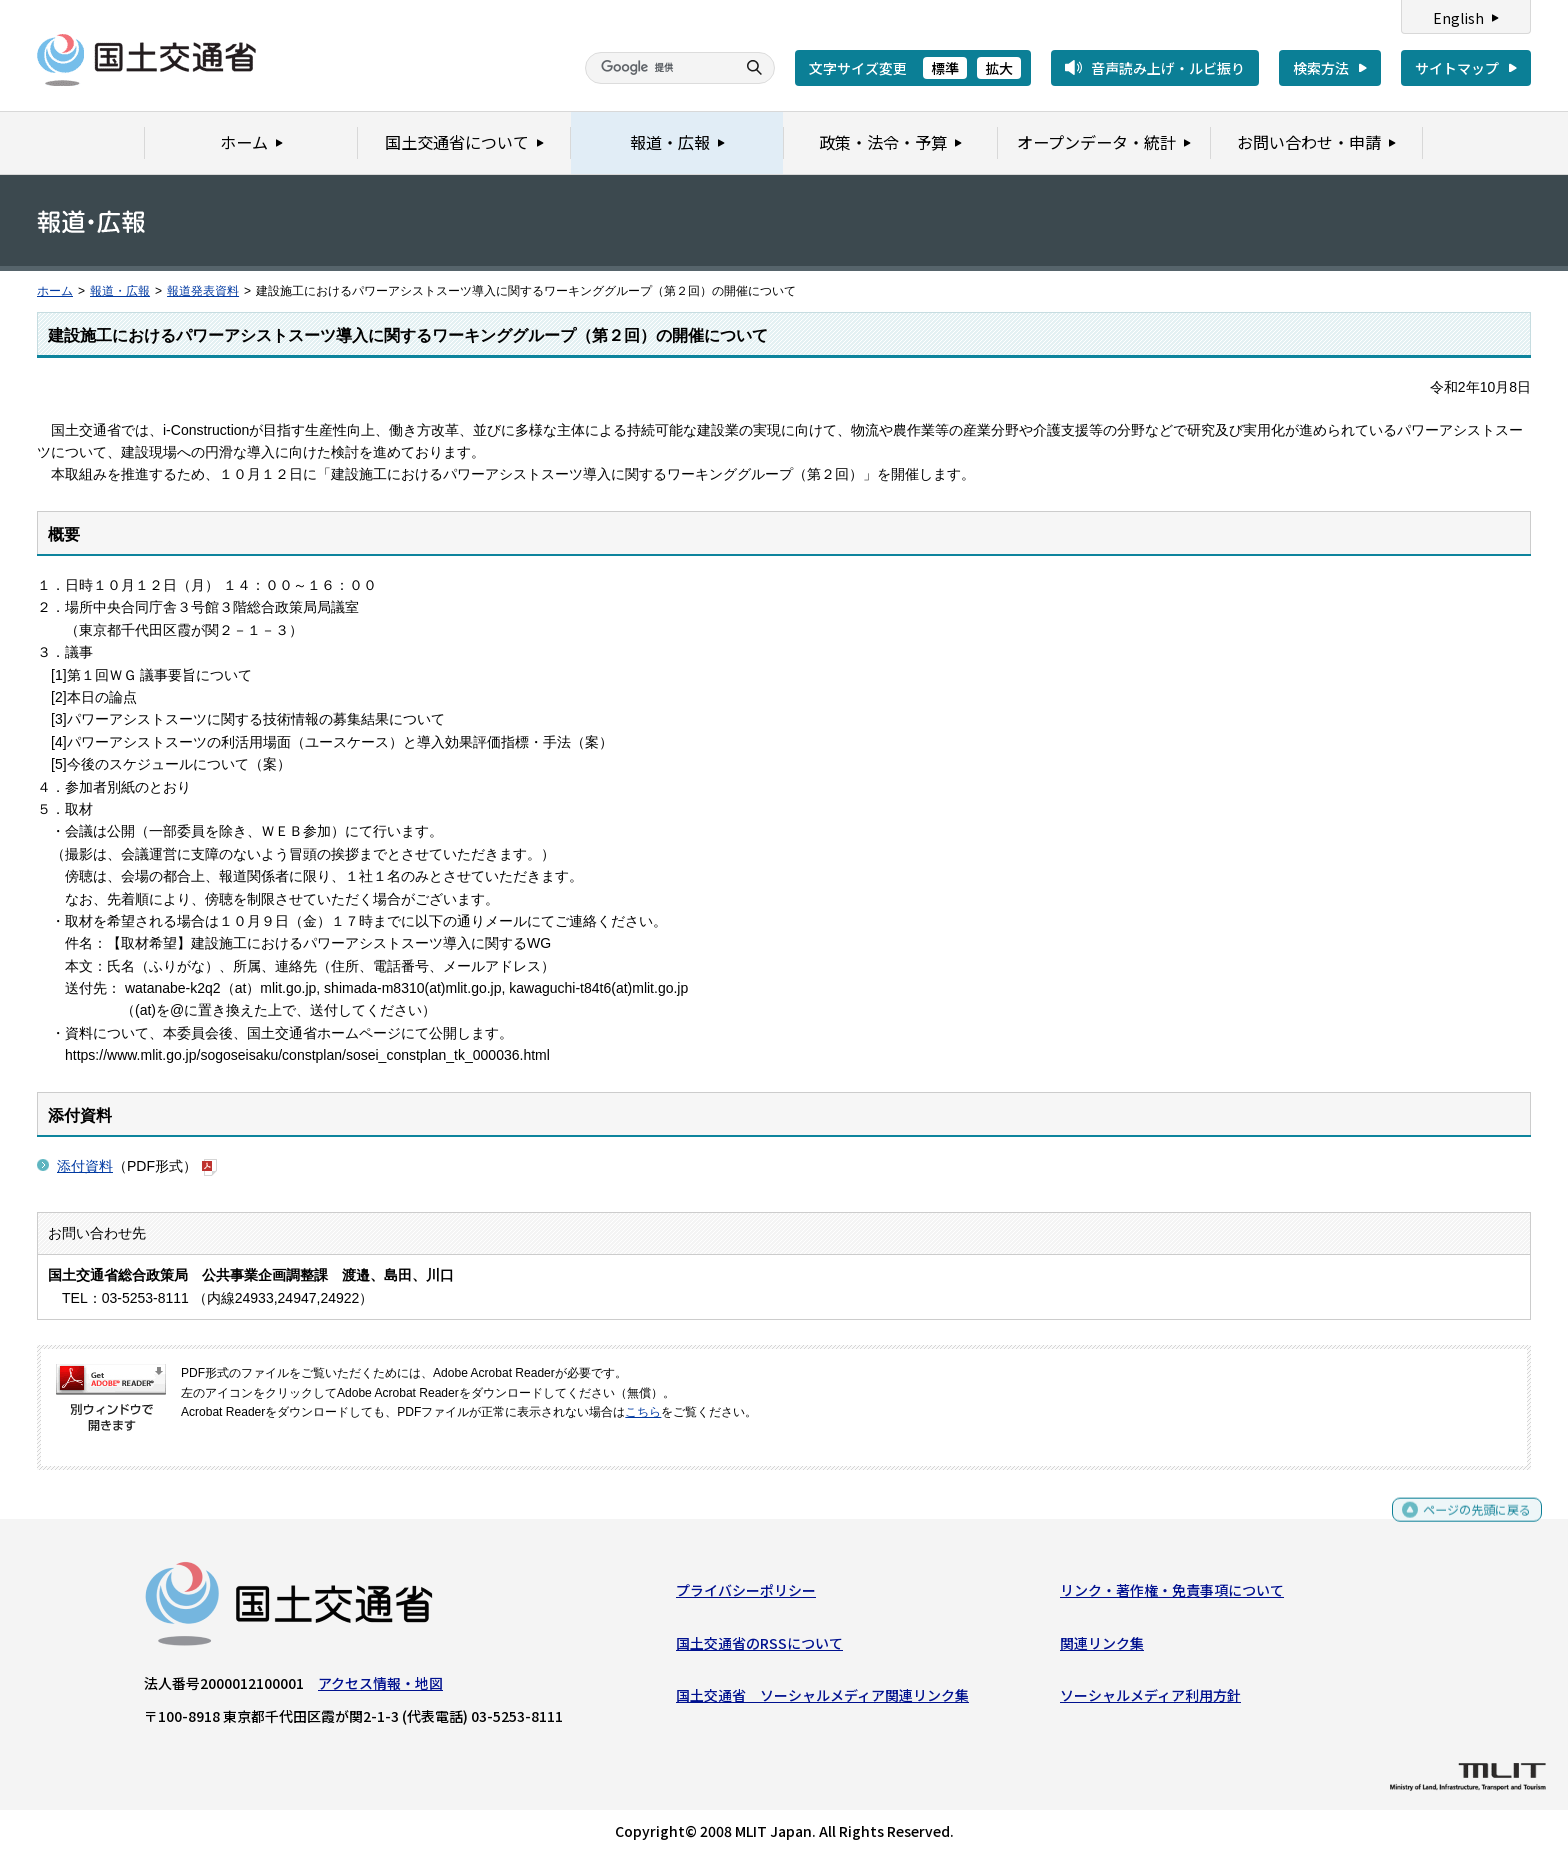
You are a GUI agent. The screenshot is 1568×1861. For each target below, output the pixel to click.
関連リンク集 (1102, 1648)
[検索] (658, 68)
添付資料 (85, 1166)
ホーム (55, 291)
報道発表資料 (203, 291)
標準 (945, 68)
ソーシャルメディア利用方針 (1150, 1700)
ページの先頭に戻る (1469, 1523)
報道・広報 (120, 291)
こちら (643, 1412)
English (1458, 18)
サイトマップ (1457, 68)
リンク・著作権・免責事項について (1172, 1595)
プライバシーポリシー (746, 1595)
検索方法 (1321, 68)
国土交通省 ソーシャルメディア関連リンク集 (822, 1700)
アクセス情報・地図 (380, 1688)
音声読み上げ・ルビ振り (1168, 68)
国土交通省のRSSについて (759, 1648)
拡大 (999, 68)
